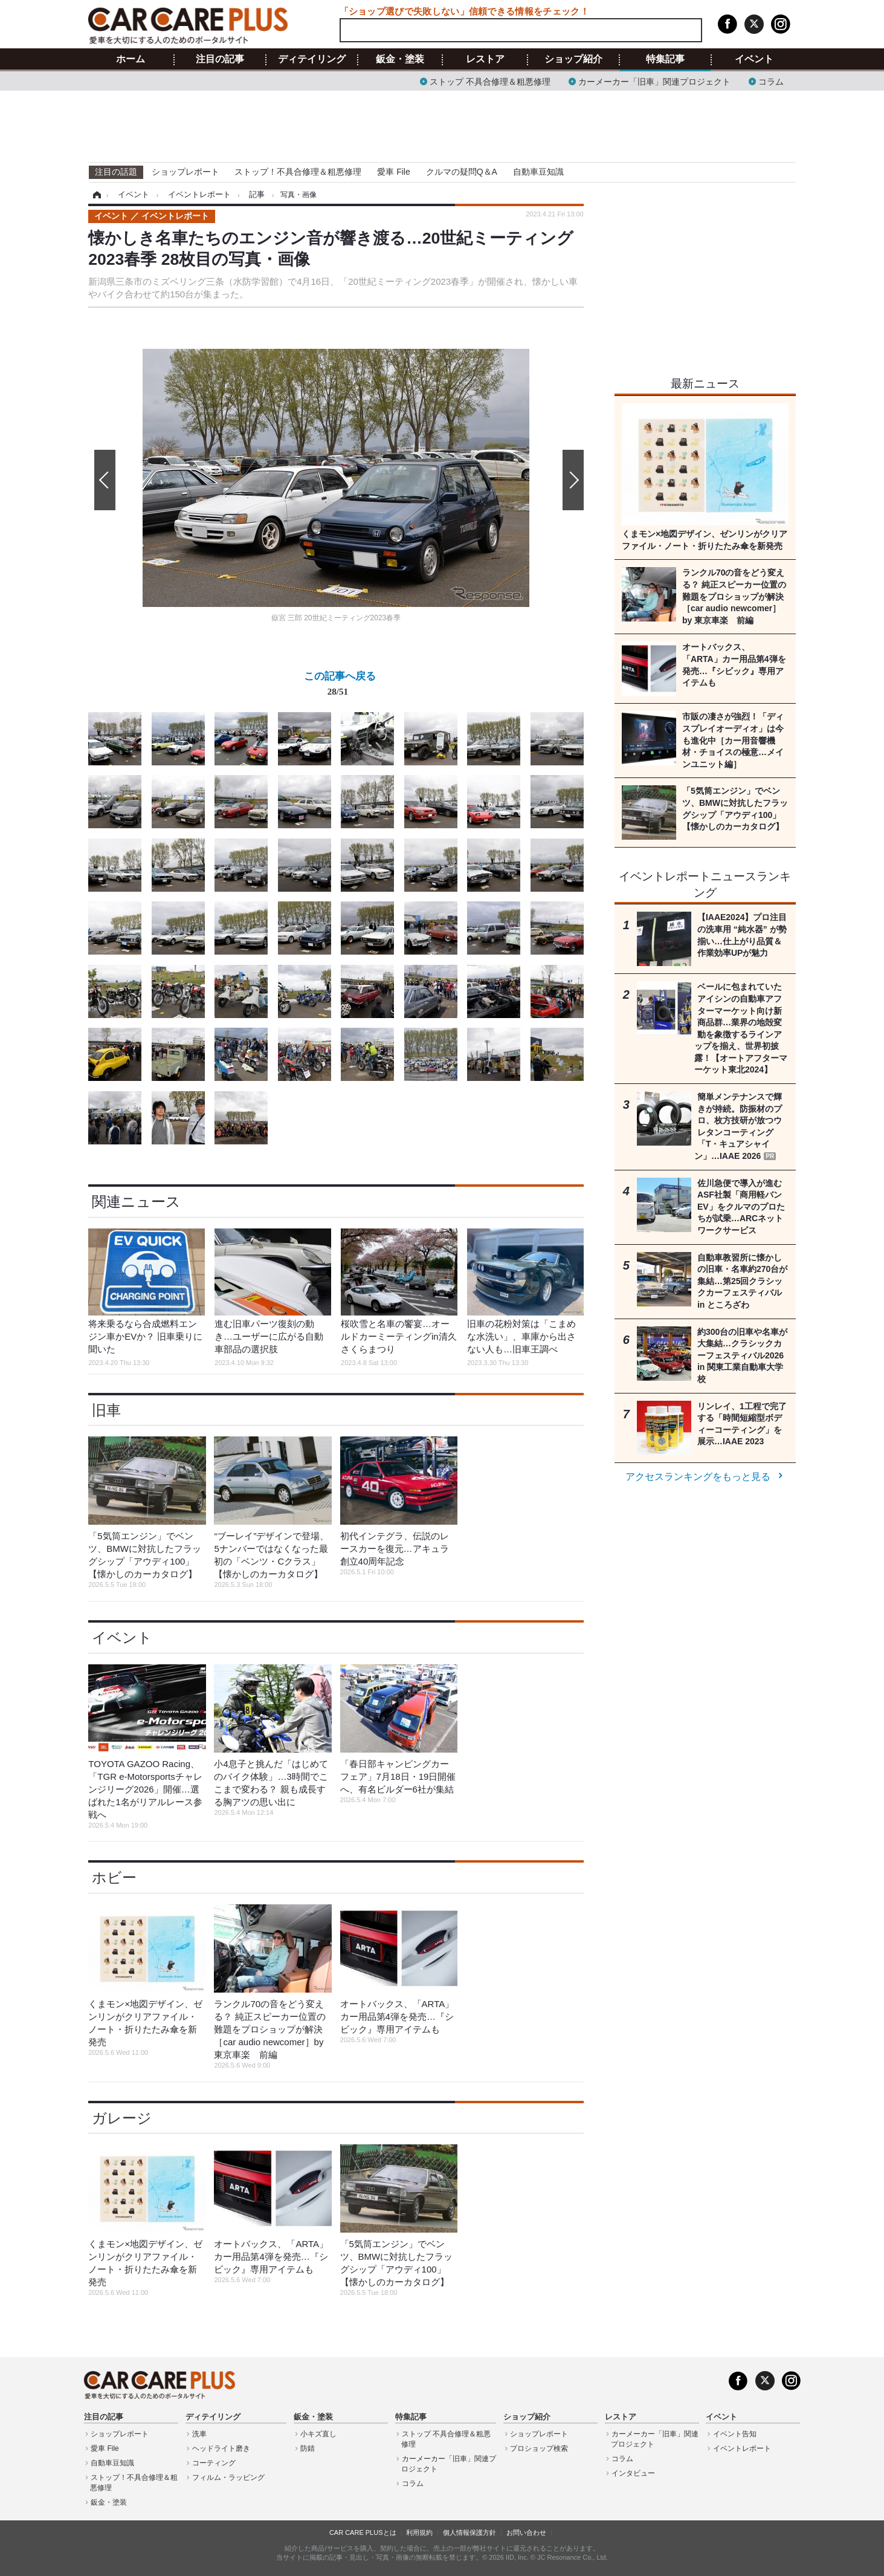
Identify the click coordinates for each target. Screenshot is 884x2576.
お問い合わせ (526, 2532)
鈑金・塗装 (400, 59)
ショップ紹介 (573, 59)
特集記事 (665, 59)
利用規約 (419, 2532)
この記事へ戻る (340, 686)
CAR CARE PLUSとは (362, 2532)
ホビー (114, 1877)
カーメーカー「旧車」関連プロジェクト (654, 81)
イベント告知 (735, 2434)
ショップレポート (185, 172)
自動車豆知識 (538, 172)
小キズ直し (318, 2434)
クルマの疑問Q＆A (461, 172)
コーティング (214, 2463)
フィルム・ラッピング (228, 2477)
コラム (771, 81)
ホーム (130, 59)
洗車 (199, 2434)
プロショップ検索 (539, 2448)
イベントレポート (742, 2448)
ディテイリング (312, 59)
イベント (754, 59)
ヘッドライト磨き (221, 2448)
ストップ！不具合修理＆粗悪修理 (297, 172)
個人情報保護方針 (469, 2532)
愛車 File (393, 172)
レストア (485, 59)
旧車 (106, 1410)
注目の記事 (220, 59)
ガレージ (122, 2118)
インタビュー (633, 2473)
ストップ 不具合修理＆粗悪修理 (490, 81)
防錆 (307, 2448)
